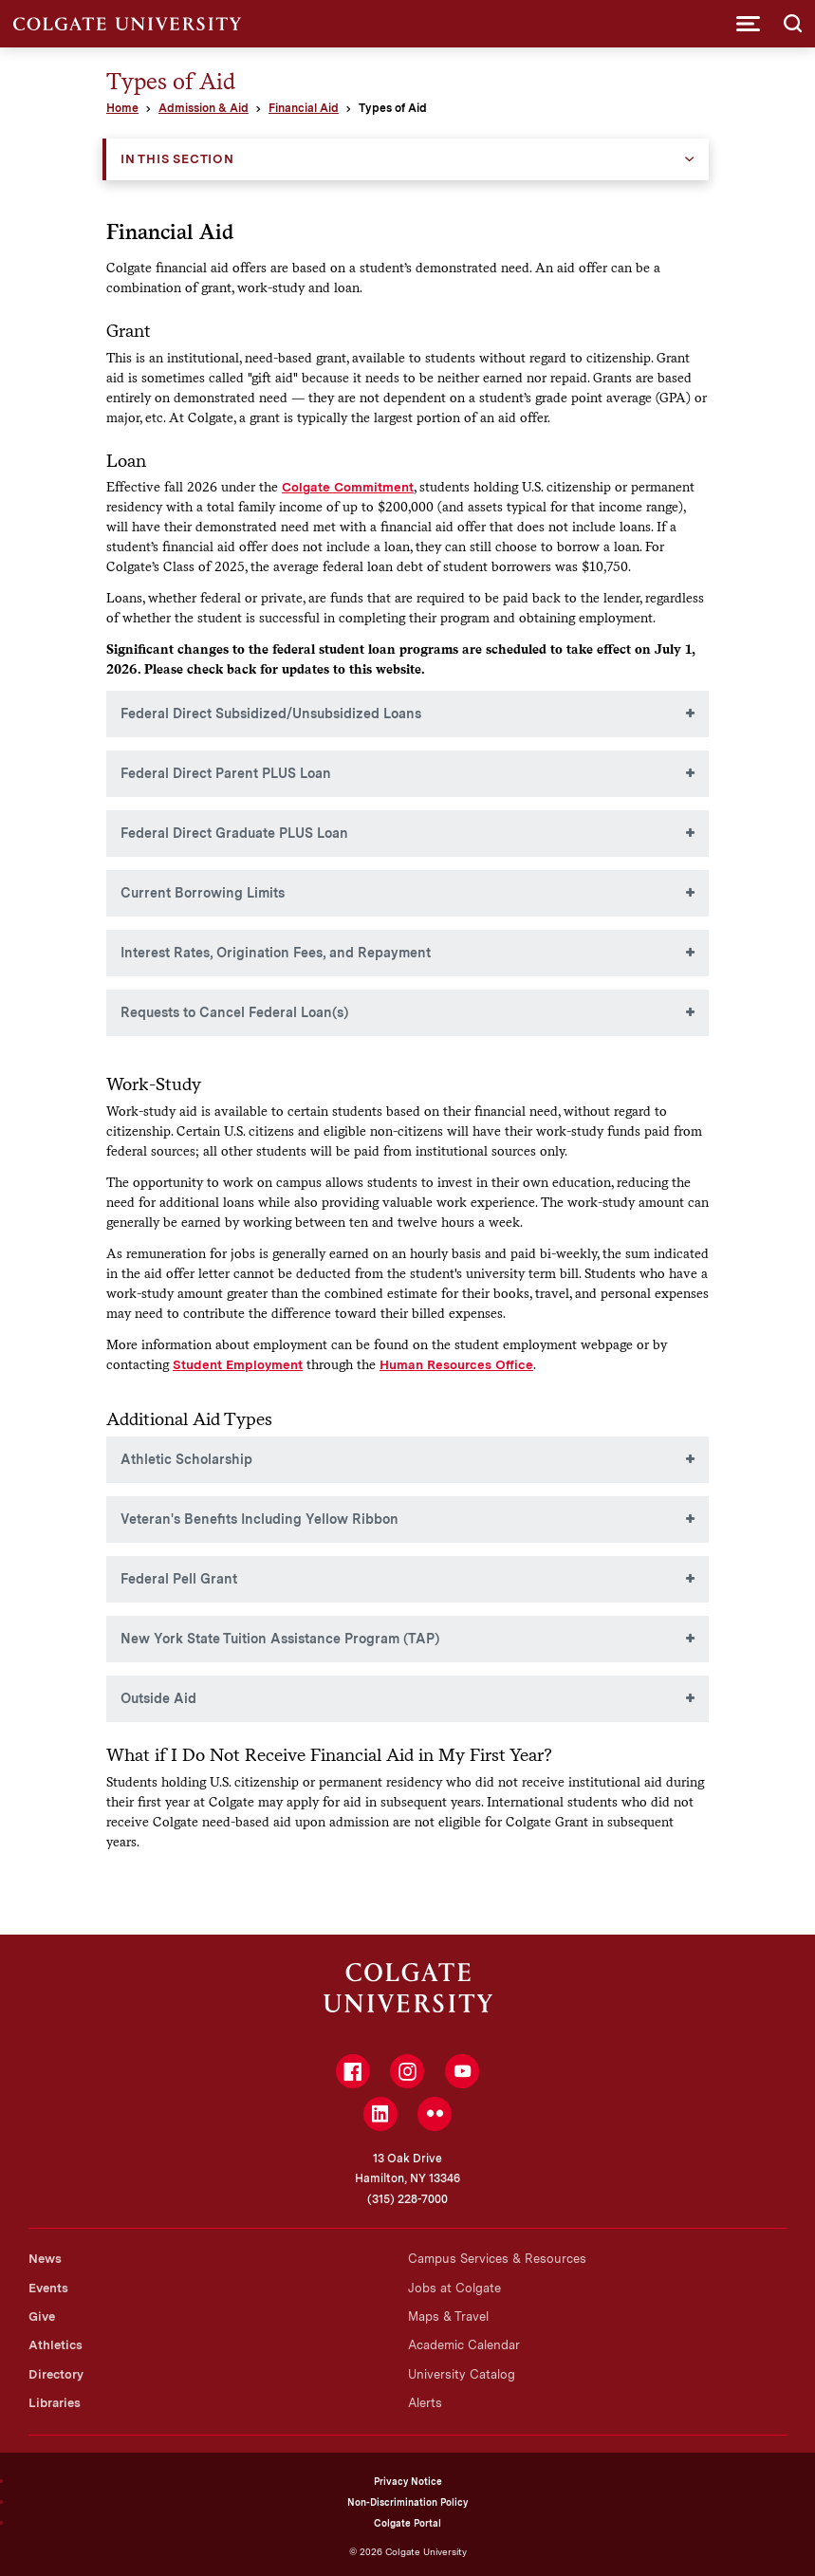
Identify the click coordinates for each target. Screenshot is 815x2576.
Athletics (55, 2345)
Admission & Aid (203, 108)
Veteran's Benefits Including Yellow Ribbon (259, 1519)
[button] (748, 24)
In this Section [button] (177, 159)
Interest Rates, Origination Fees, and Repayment (275, 952)
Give (41, 2316)
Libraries (54, 2403)
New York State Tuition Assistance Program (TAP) (279, 1638)
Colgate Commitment (348, 486)
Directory (55, 2374)
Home (122, 108)
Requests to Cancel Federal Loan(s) (234, 1012)
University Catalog (461, 2374)
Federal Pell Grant (178, 1578)
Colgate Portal (407, 2523)
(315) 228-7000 (407, 2199)
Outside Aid (158, 1698)
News (45, 2259)
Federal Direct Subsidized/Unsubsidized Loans (270, 713)
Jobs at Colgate (454, 2288)
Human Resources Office (456, 1364)
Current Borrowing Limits (202, 892)
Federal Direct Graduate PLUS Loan (234, 833)
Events (48, 2288)
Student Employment (238, 1364)
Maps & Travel (448, 2316)
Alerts (425, 2403)
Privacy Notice (408, 2481)
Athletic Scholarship (186, 1459)
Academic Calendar (464, 2345)
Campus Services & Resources (497, 2259)
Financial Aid (304, 108)
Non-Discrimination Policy (407, 2502)
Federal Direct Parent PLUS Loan (225, 773)
